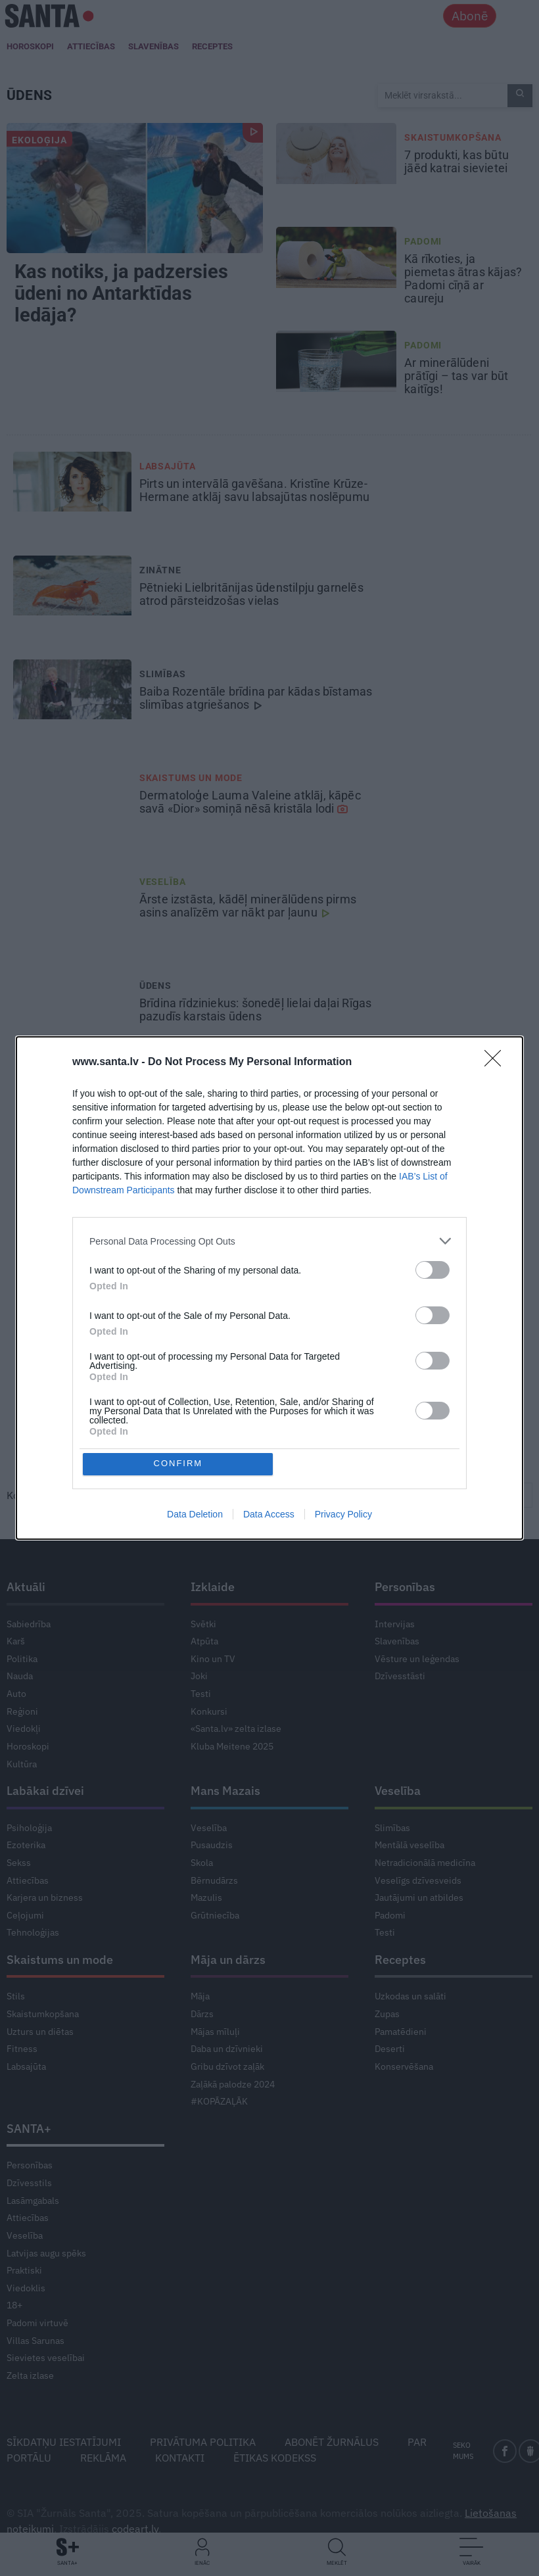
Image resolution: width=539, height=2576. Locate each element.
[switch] (432, 1269)
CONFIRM (179, 1464)
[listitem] (269, 1240)
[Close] (496, 1061)
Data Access (268, 1515)
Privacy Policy (343, 1515)
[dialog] (269, 1288)
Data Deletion (195, 1515)
